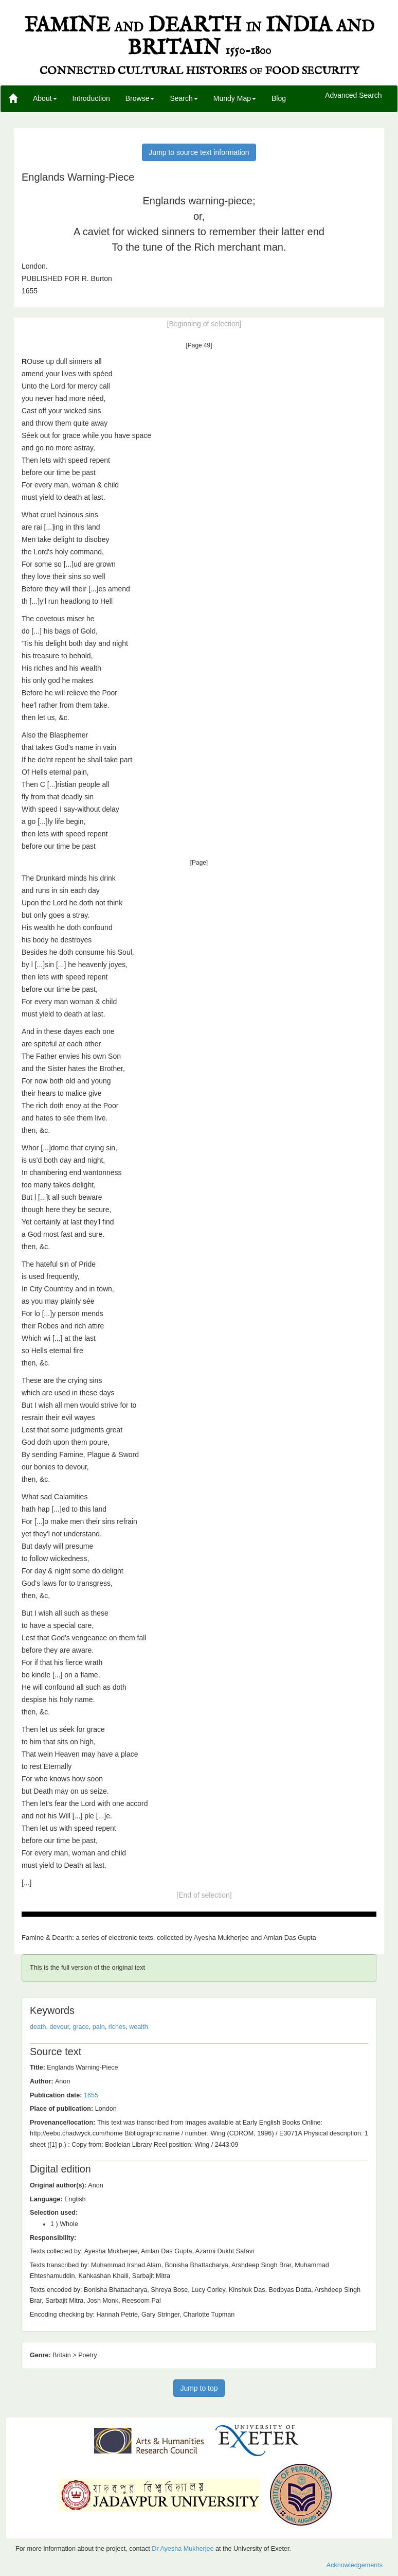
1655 (91, 2095)
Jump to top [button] (199, 2388)
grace (81, 2026)
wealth (138, 2026)
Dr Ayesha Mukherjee (182, 2548)
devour (59, 2026)
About (45, 98)
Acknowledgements (355, 2565)
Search (183, 98)
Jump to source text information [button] (199, 152)
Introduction (91, 98)
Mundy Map (234, 98)
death (38, 2026)
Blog (279, 98)
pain (99, 2026)
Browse (140, 98)
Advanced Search (353, 96)
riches (117, 2026)
